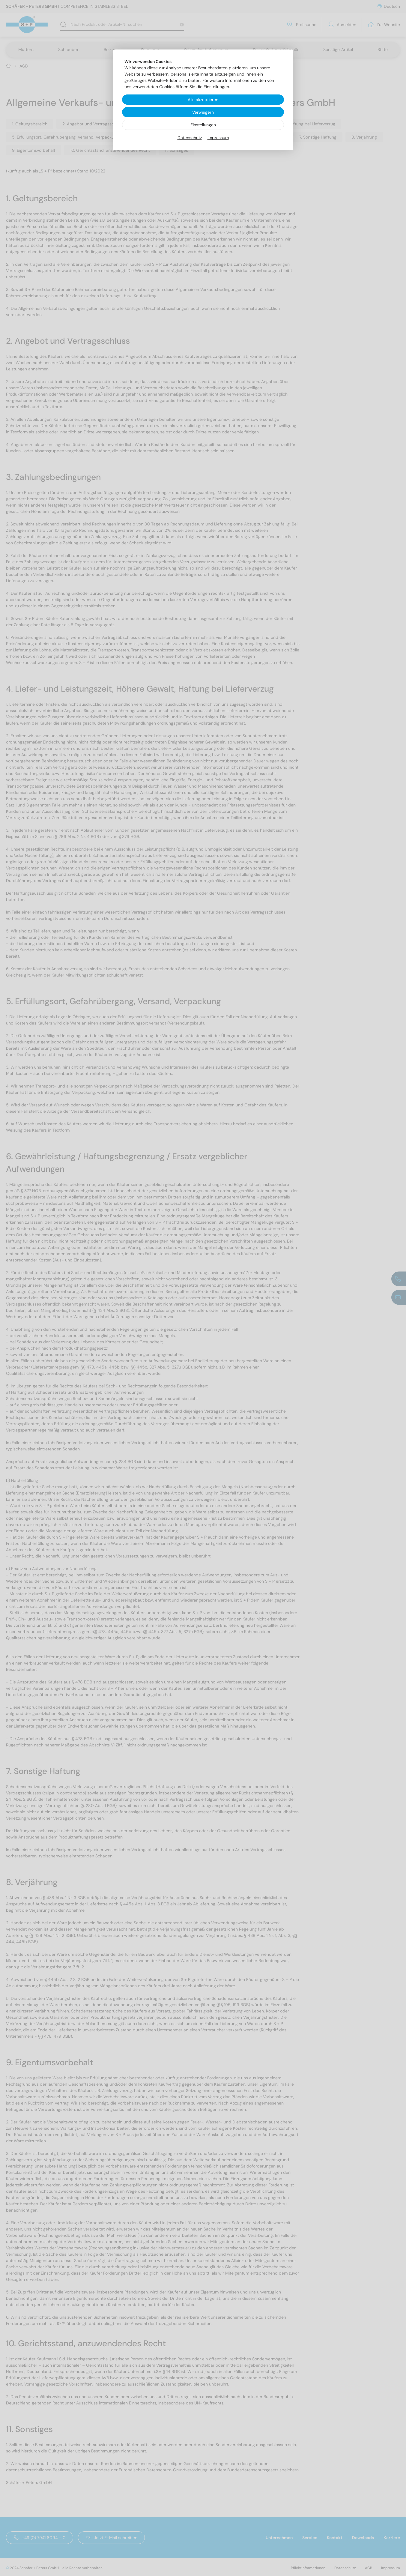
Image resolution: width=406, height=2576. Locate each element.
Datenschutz (190, 137)
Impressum (218, 137)
